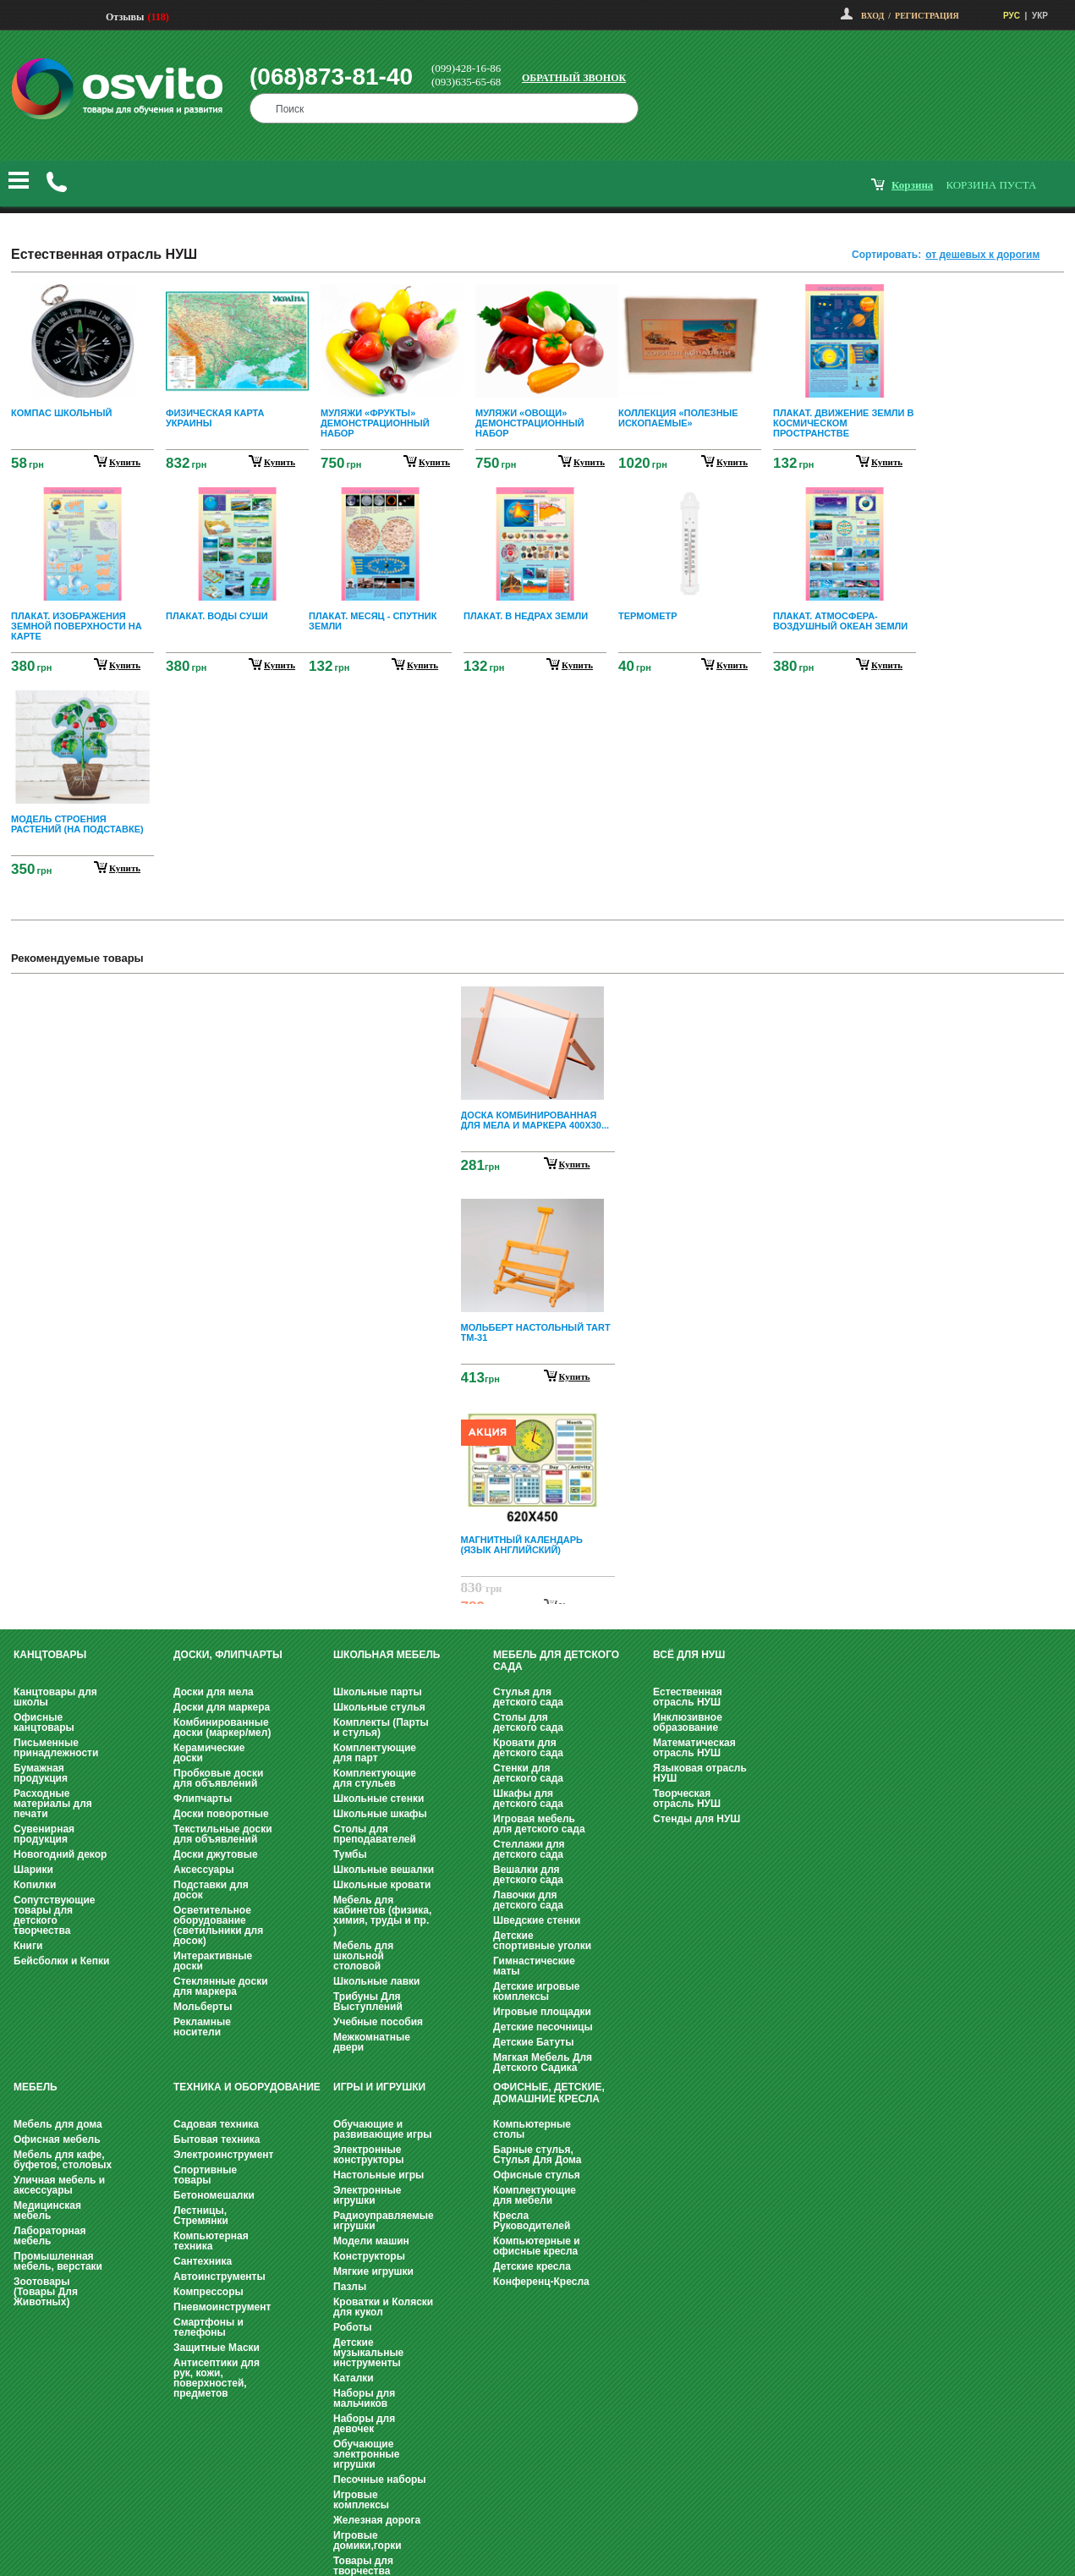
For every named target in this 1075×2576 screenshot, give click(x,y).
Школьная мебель (386, 1655)
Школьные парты (377, 1692)
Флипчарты (202, 1798)
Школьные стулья (379, 1707)
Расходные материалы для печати (53, 1804)
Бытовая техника (217, 2139)
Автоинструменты (219, 2276)
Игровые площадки (542, 2012)
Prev (535, 999)
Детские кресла (532, 2266)
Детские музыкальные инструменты (368, 2353)
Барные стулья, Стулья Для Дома (537, 2155)
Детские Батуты (533, 2042)
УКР (1040, 15)
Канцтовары (50, 1655)
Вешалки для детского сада (528, 1875)
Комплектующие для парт (374, 1753)
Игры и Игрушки (379, 2087)
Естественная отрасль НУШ (687, 1697)
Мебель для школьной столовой (363, 1956)
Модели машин (371, 2241)
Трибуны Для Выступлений (368, 2002)
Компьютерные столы (532, 2129)
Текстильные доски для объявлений (222, 1834)
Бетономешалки (214, 2195)
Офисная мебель (57, 2139)
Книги (28, 1946)
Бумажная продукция (41, 1773)
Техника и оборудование (247, 2087)
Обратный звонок (574, 78)
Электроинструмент (223, 2155)
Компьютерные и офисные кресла (536, 2246)
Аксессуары (203, 1870)
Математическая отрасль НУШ (694, 1748)
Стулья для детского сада (528, 1697)
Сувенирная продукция (44, 1834)
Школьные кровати (382, 1885)
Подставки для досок (211, 1890)
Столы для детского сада (528, 1722)
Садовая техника (216, 2124)
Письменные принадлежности (56, 1748)
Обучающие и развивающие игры (382, 2129)
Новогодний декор (60, 1854)
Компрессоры (208, 2292)
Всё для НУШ (689, 1655)
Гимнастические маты (534, 1966)
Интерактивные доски (212, 1961)
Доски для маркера (221, 1707)
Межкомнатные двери (371, 2042)
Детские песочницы (543, 2027)
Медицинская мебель (47, 2211)
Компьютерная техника (211, 2241)
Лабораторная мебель (49, 2236)
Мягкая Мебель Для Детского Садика (542, 2062)
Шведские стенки (536, 1920)
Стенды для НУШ (696, 1819)
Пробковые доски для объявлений (218, 1778)
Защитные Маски (216, 2348)
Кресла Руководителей (531, 2221)
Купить (574, 1164)
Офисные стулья (536, 2175)
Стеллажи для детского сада (529, 1849)
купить (124, 462)
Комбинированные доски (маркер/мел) (222, 1727)
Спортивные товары (205, 2175)
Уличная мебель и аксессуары (59, 2185)
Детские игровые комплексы (536, 1991)
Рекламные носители (202, 2027)
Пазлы (349, 2287)
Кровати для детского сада (528, 1748)
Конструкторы (369, 2256)
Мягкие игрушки (373, 2271)
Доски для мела (213, 1692)
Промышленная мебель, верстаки (58, 2261)
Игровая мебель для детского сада (539, 1824)
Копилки (35, 1885)
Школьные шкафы (380, 1814)
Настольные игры (378, 2175)
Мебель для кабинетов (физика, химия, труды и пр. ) (382, 1915)
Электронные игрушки (367, 2195)
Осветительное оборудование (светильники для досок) (218, 1925)
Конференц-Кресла (541, 2282)
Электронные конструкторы (368, 2155)
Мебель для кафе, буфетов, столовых (63, 2160)
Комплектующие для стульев (374, 1778)
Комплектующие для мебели (534, 2195)
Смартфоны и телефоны (208, 2327)
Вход (872, 15)
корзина (912, 185)
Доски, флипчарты (227, 1655)
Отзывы (125, 17)
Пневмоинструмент (222, 2307)
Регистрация (927, 15)
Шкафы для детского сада (528, 1799)
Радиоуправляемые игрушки (383, 2221)
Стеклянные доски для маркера (220, 1986)
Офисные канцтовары (44, 1722)
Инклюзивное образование (687, 1722)
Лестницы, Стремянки (200, 2216)
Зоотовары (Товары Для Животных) (46, 2292)
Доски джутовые (215, 1854)
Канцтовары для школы (55, 1697)
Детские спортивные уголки (542, 1941)
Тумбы (350, 1854)
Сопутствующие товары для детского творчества (55, 1915)
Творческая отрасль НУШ (687, 1799)
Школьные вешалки (383, 1870)
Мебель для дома (58, 2124)
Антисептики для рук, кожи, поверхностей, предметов (216, 2378)
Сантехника (202, 2261)
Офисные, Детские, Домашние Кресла (549, 2093)
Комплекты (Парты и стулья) (381, 1727)
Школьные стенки (378, 1798)
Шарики (33, 1870)
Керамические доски (208, 1753)
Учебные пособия (378, 2022)
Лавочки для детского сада (528, 1900)
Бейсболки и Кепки (61, 1961)
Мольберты (202, 2007)
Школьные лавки (376, 1981)
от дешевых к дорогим (982, 255)
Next (538, 1590)
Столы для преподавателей (374, 1834)
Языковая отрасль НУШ (700, 1773)
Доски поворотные (221, 1814)
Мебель (36, 2087)
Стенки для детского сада (528, 1773)
